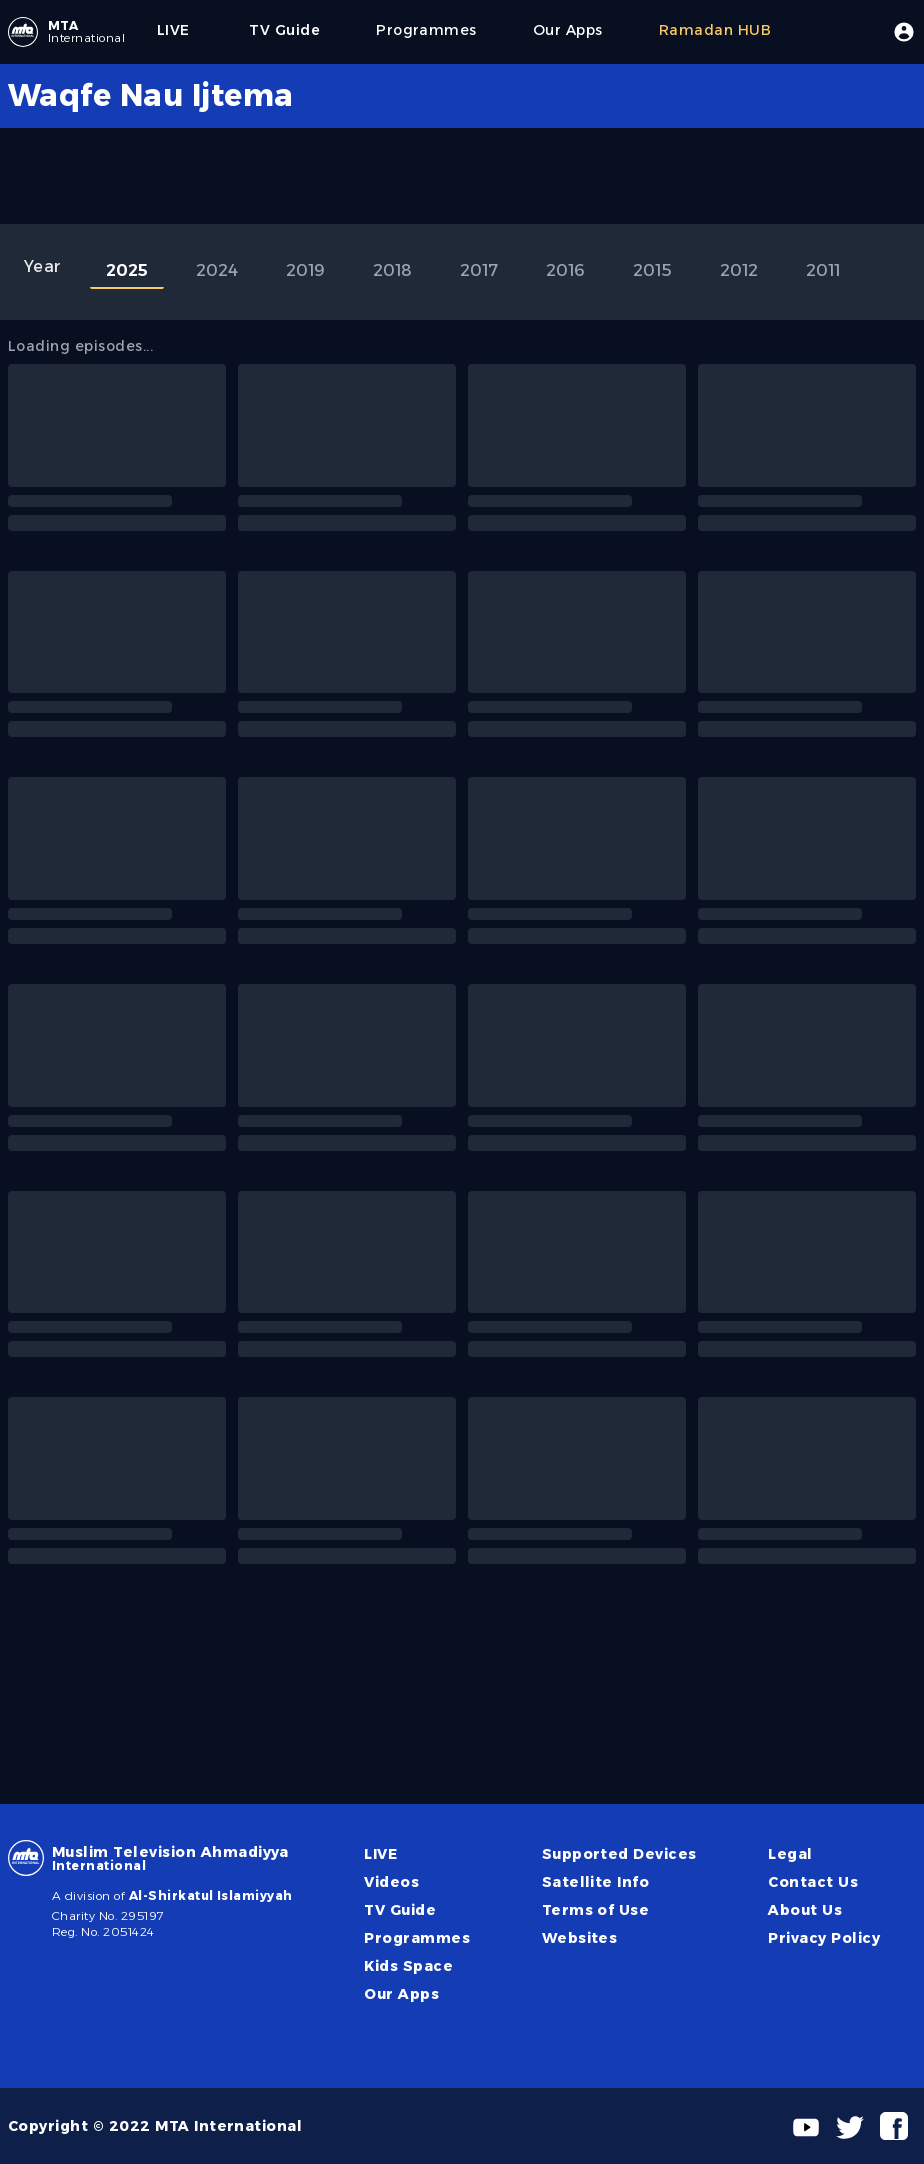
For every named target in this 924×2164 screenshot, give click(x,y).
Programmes (417, 1938)
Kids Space (408, 1966)
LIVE (380, 1854)
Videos (391, 1882)
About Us (805, 1910)
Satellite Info (596, 1882)
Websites (580, 1938)
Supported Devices (619, 1854)
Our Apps (401, 1994)
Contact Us (813, 1882)
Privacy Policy (824, 1938)
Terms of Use (596, 1910)
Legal (790, 1854)
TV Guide (400, 1910)
